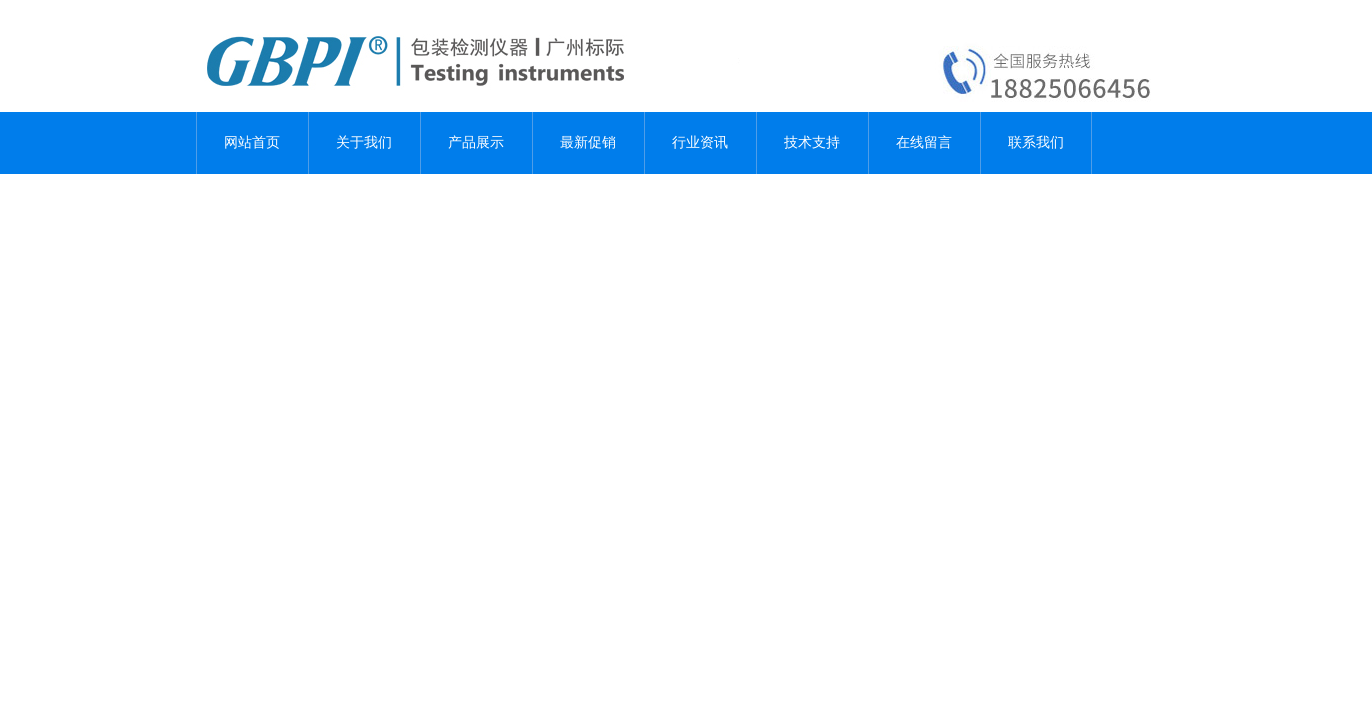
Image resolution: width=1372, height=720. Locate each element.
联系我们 (1036, 142)
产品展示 (476, 142)
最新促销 (588, 142)
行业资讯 (700, 142)
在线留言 (924, 142)
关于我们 (364, 142)
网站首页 (252, 142)
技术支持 (812, 142)
